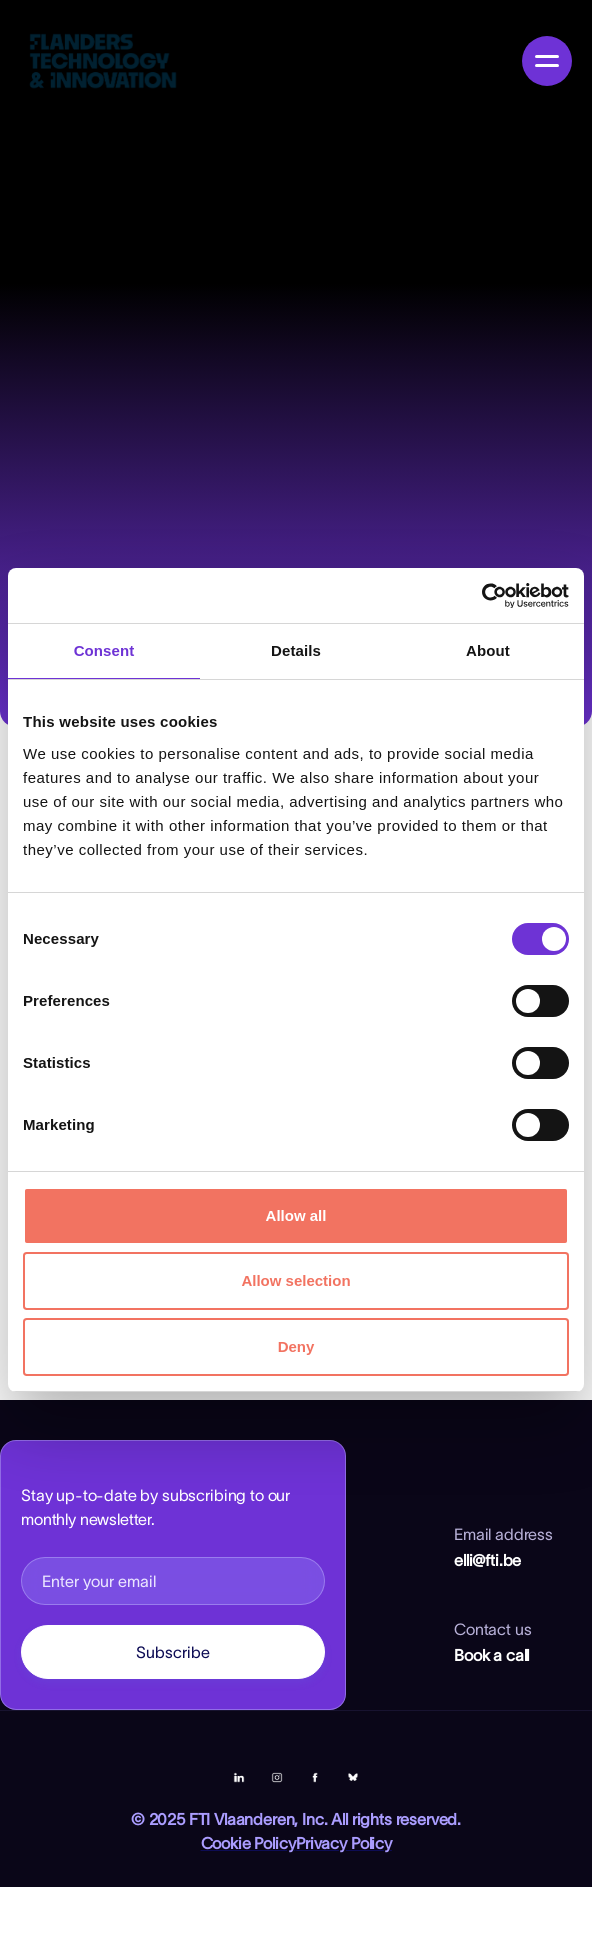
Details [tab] (296, 650)
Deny (296, 1346)
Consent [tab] (104, 650)
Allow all (296, 1215)
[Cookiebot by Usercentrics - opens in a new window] (481, 596)
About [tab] (488, 650)
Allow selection (295, 1280)
